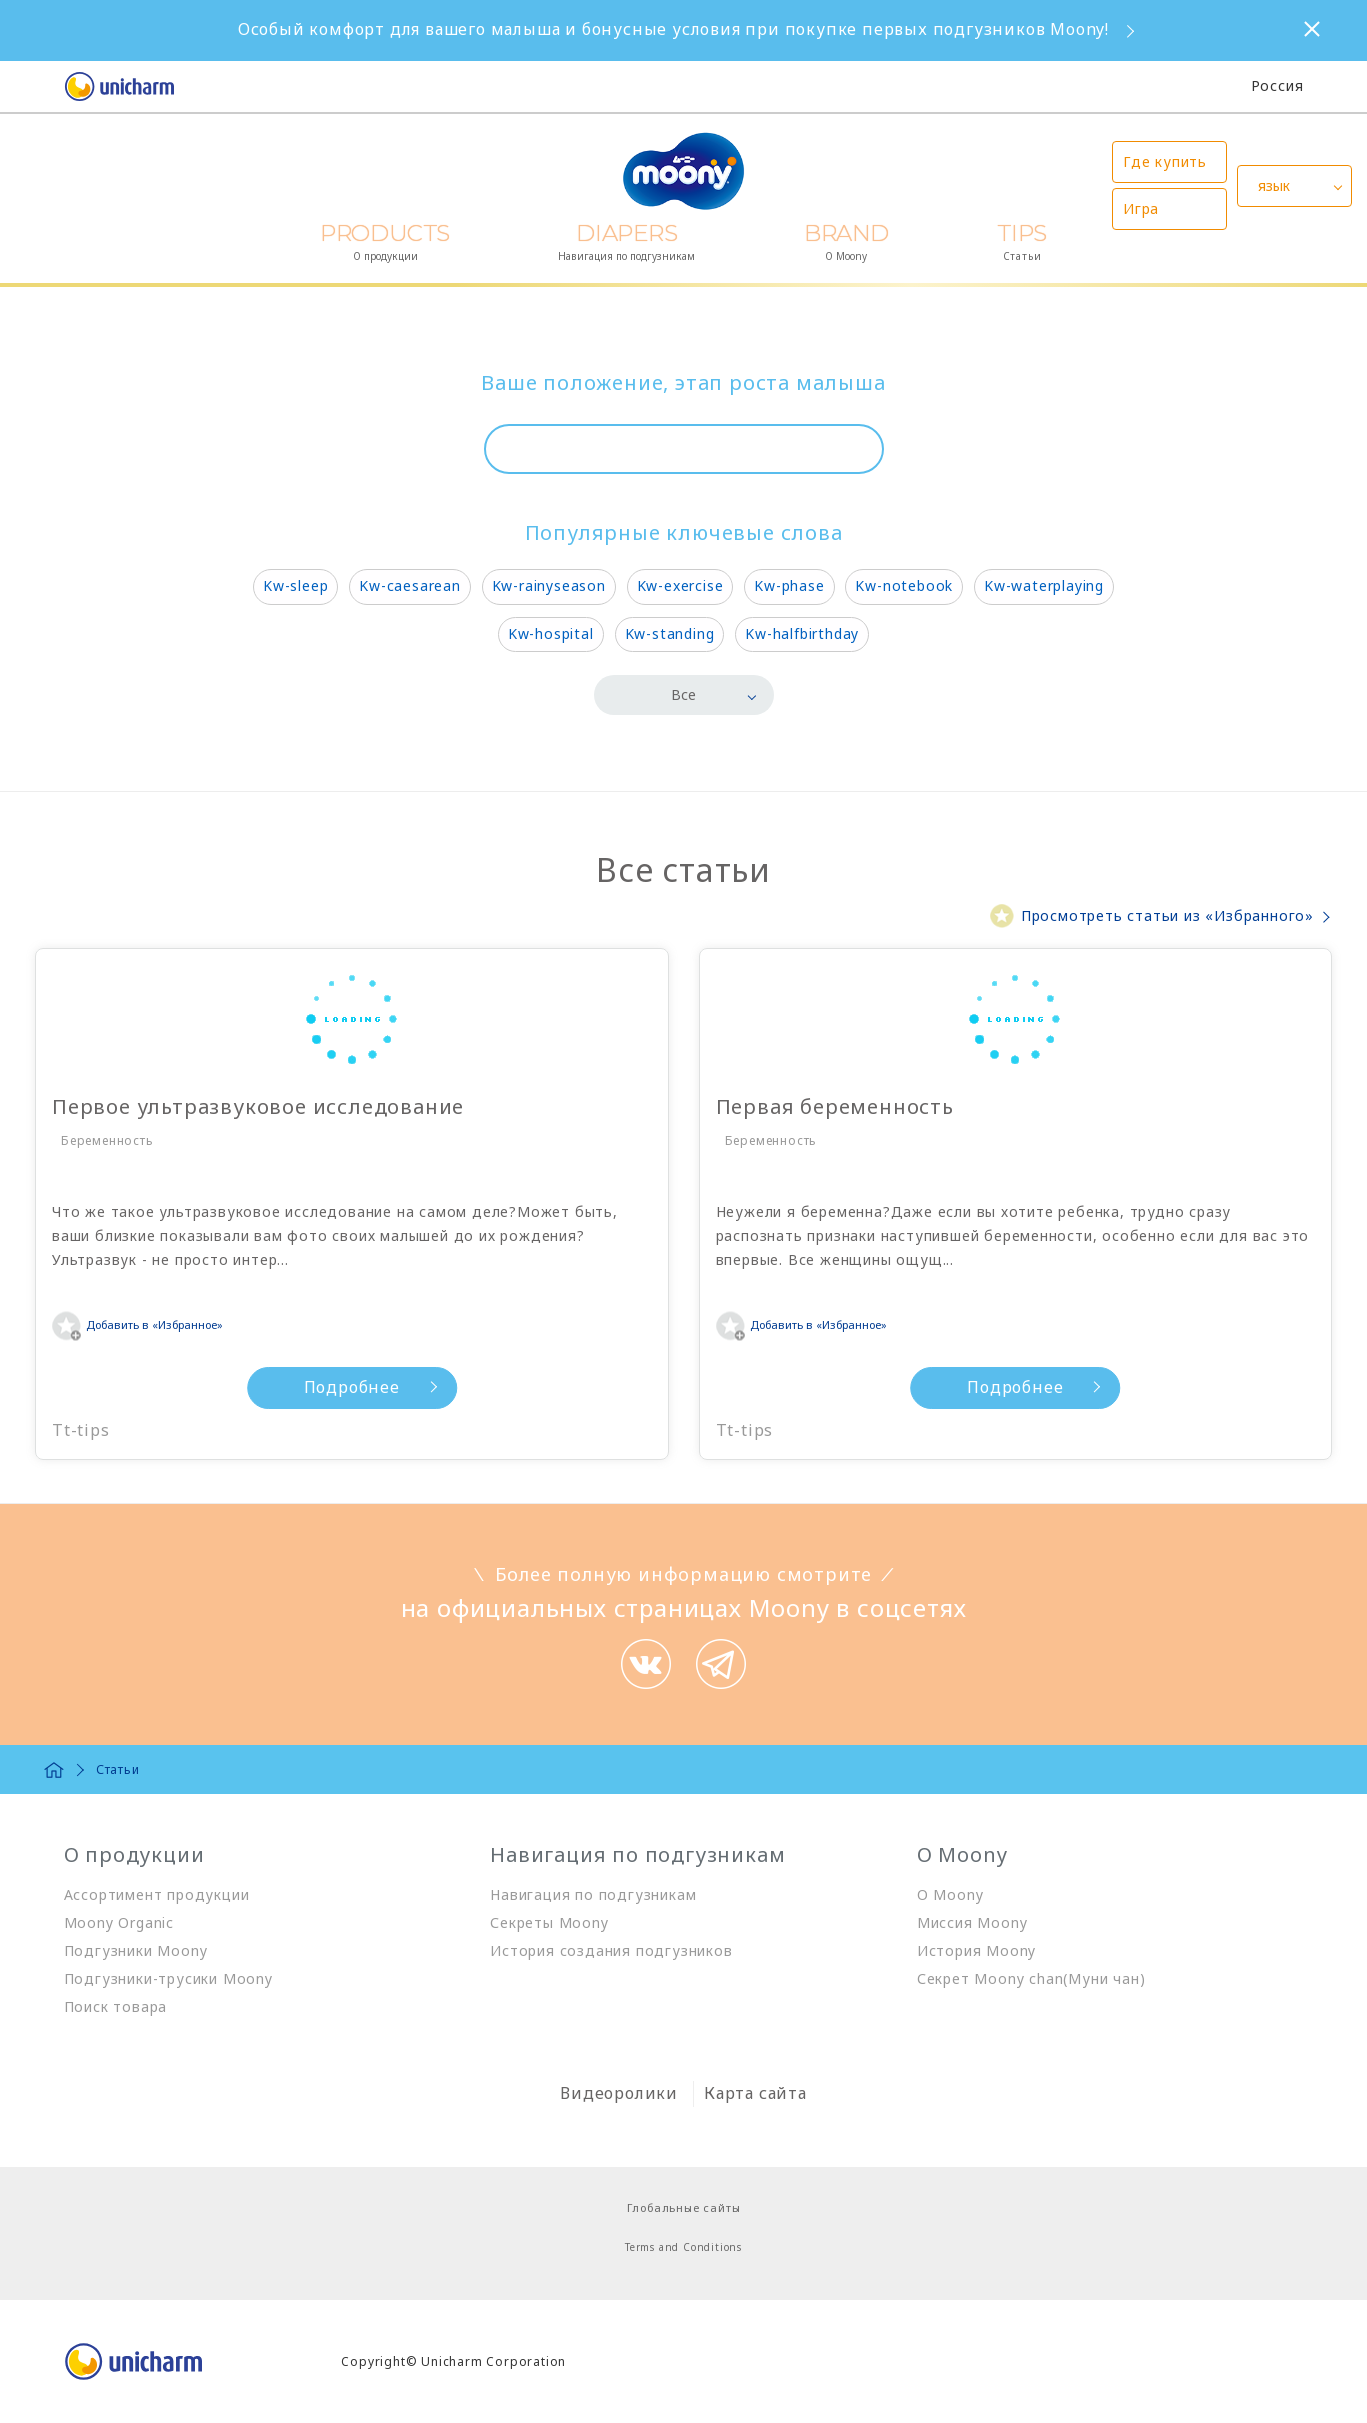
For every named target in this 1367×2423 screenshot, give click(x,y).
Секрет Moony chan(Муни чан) (1031, 1978)
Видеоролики (619, 2093)
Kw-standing (670, 633)
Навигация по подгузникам (593, 1894)
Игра (1141, 208)
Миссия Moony (972, 1922)
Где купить (1165, 161)
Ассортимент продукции (157, 1894)
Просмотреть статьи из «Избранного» (1167, 915)
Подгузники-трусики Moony (168, 1978)
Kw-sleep (295, 585)
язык (1274, 185)
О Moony (950, 1894)
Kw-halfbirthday (802, 633)
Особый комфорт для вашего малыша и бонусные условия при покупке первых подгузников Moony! (673, 29)
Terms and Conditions (683, 2247)
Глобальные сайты (684, 2207)
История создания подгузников (611, 1950)
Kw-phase (789, 585)
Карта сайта (755, 2093)
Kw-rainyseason (549, 585)
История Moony (976, 1950)
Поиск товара (116, 2006)
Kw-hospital (551, 633)
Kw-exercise (680, 585)
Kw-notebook (904, 585)
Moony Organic (119, 1922)
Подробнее (241, 1387)
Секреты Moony (549, 1922)
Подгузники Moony (136, 1950)
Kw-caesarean (410, 585)
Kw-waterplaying (1044, 585)
